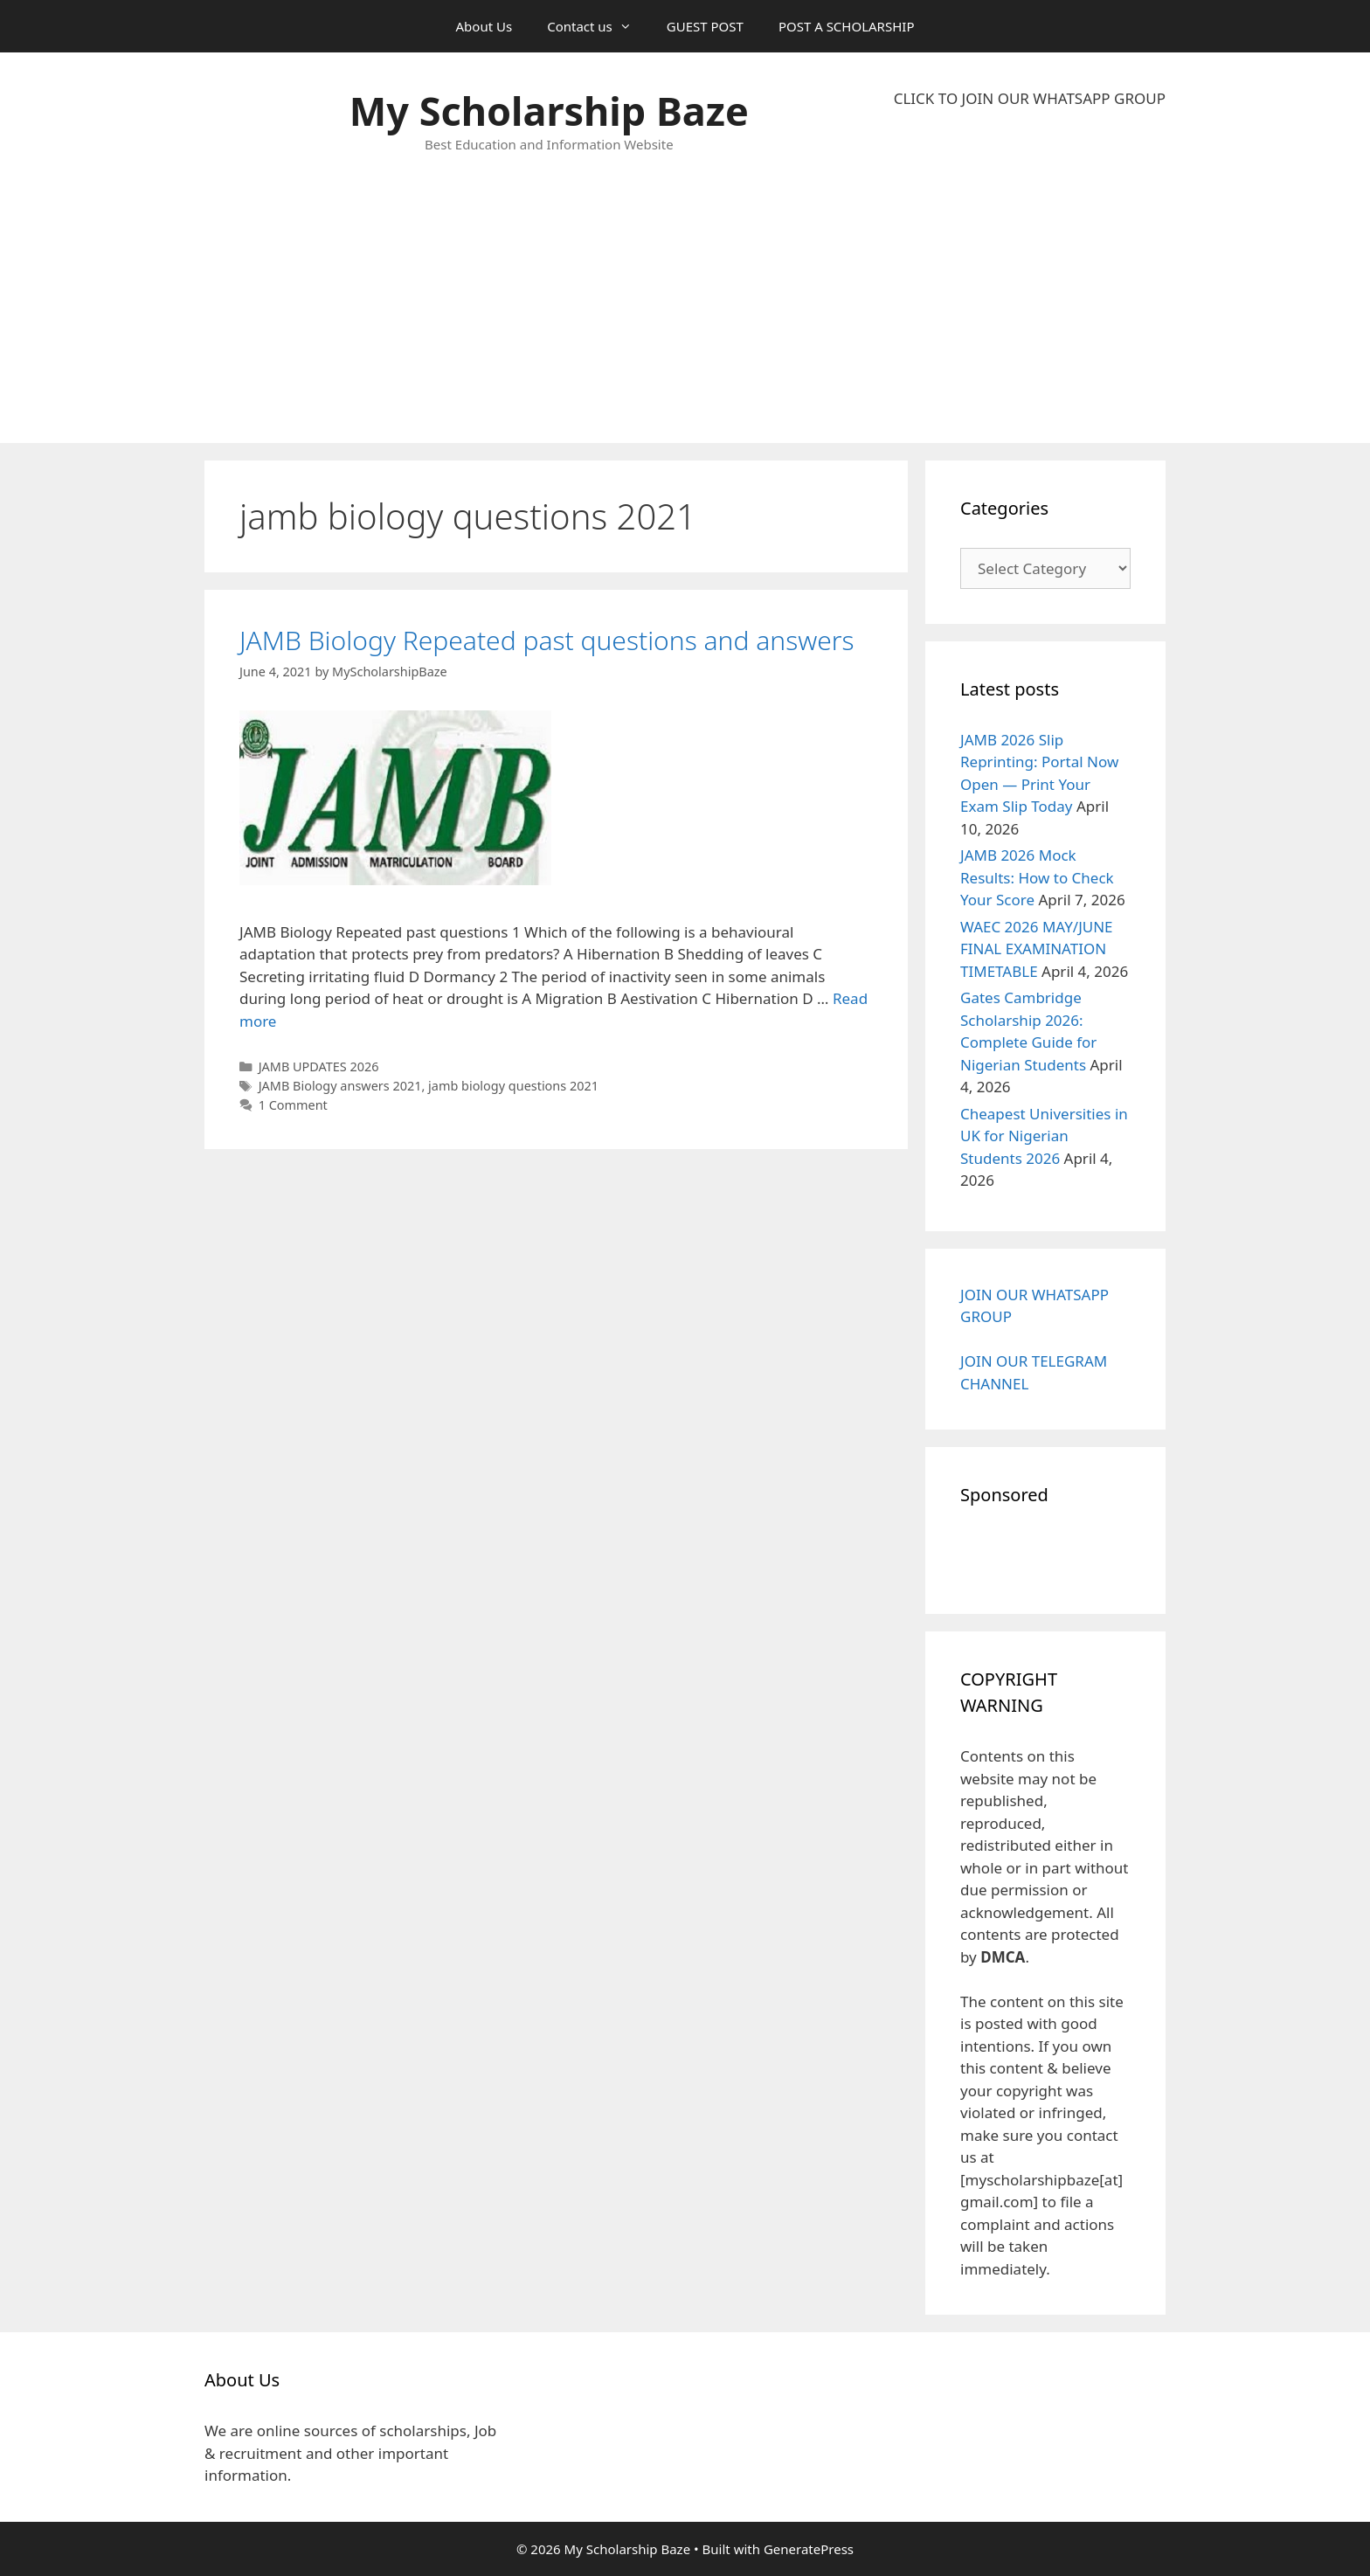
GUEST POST (705, 26)
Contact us (598, 26)
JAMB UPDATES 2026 (319, 1066)
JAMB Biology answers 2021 (340, 1085)
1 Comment (293, 1105)
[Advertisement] (1030, 276)
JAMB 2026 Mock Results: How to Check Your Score (1037, 877)
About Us (484, 26)
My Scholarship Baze (549, 110)
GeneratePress (809, 2549)
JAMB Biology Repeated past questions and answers (547, 640)
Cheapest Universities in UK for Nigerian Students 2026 (1044, 1136)
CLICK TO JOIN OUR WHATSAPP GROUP (1030, 98)
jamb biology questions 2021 (513, 1085)
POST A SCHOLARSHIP (846, 26)
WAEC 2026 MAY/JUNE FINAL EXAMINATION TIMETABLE (1036, 949)
